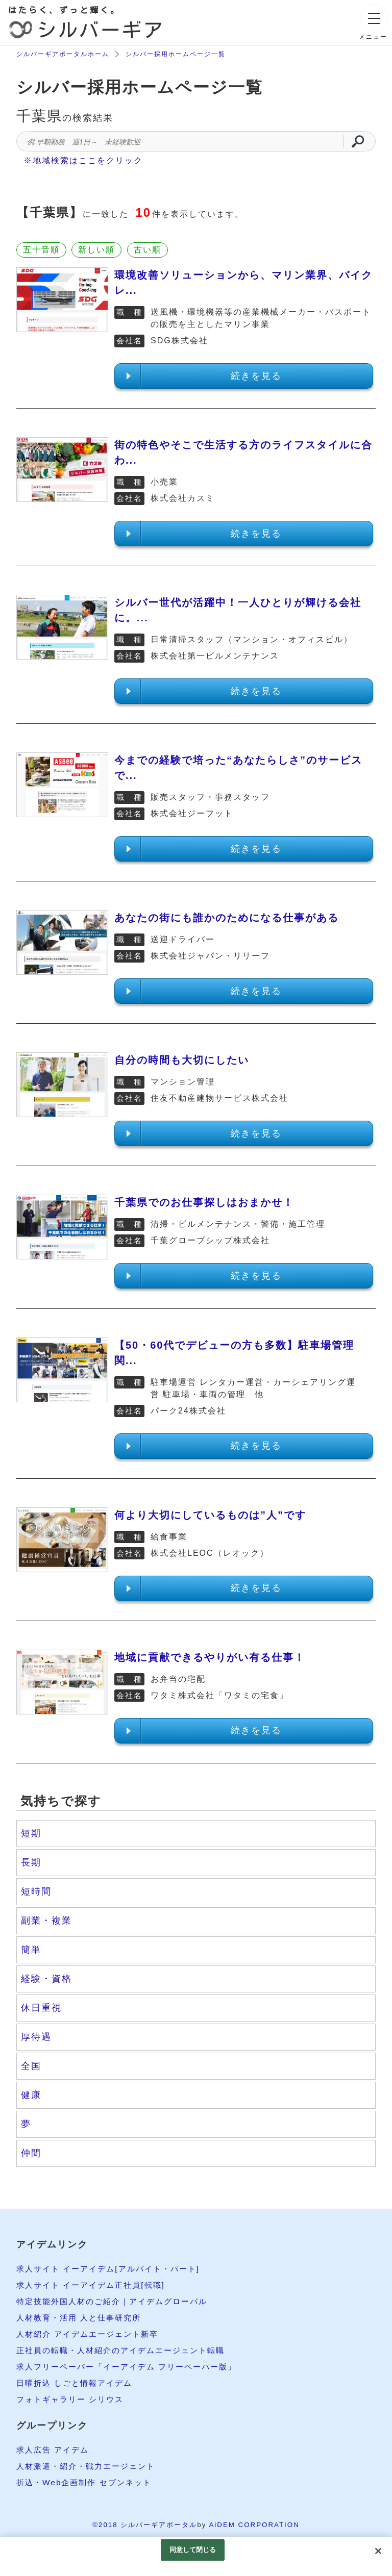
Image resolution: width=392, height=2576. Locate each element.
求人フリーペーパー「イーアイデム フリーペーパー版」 (132, 2366)
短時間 (36, 1891)
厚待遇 (36, 2037)
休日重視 (41, 2008)
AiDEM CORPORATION (254, 2525)
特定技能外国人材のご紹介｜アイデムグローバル (117, 2301)
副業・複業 (46, 1920)
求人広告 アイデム (54, 2449)
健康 (31, 2095)
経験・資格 (46, 1979)
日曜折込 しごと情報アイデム (77, 2383)
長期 (31, 1862)
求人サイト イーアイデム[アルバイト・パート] (113, 2268)
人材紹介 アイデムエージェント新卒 (91, 2334)
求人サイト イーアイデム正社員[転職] (94, 2285)
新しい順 (96, 249)
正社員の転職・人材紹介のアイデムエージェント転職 (126, 2350)
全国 (31, 2066)
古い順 (147, 249)
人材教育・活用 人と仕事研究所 (82, 2317)
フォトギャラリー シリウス (73, 2399)
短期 (31, 1833)
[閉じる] (378, 2551)
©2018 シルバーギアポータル (144, 2525)
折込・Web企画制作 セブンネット (87, 2482)
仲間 (31, 2153)
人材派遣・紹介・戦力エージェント (89, 2466)
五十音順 (41, 249)
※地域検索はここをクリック (83, 160)
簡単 (31, 1949)
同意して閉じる (192, 2550)
